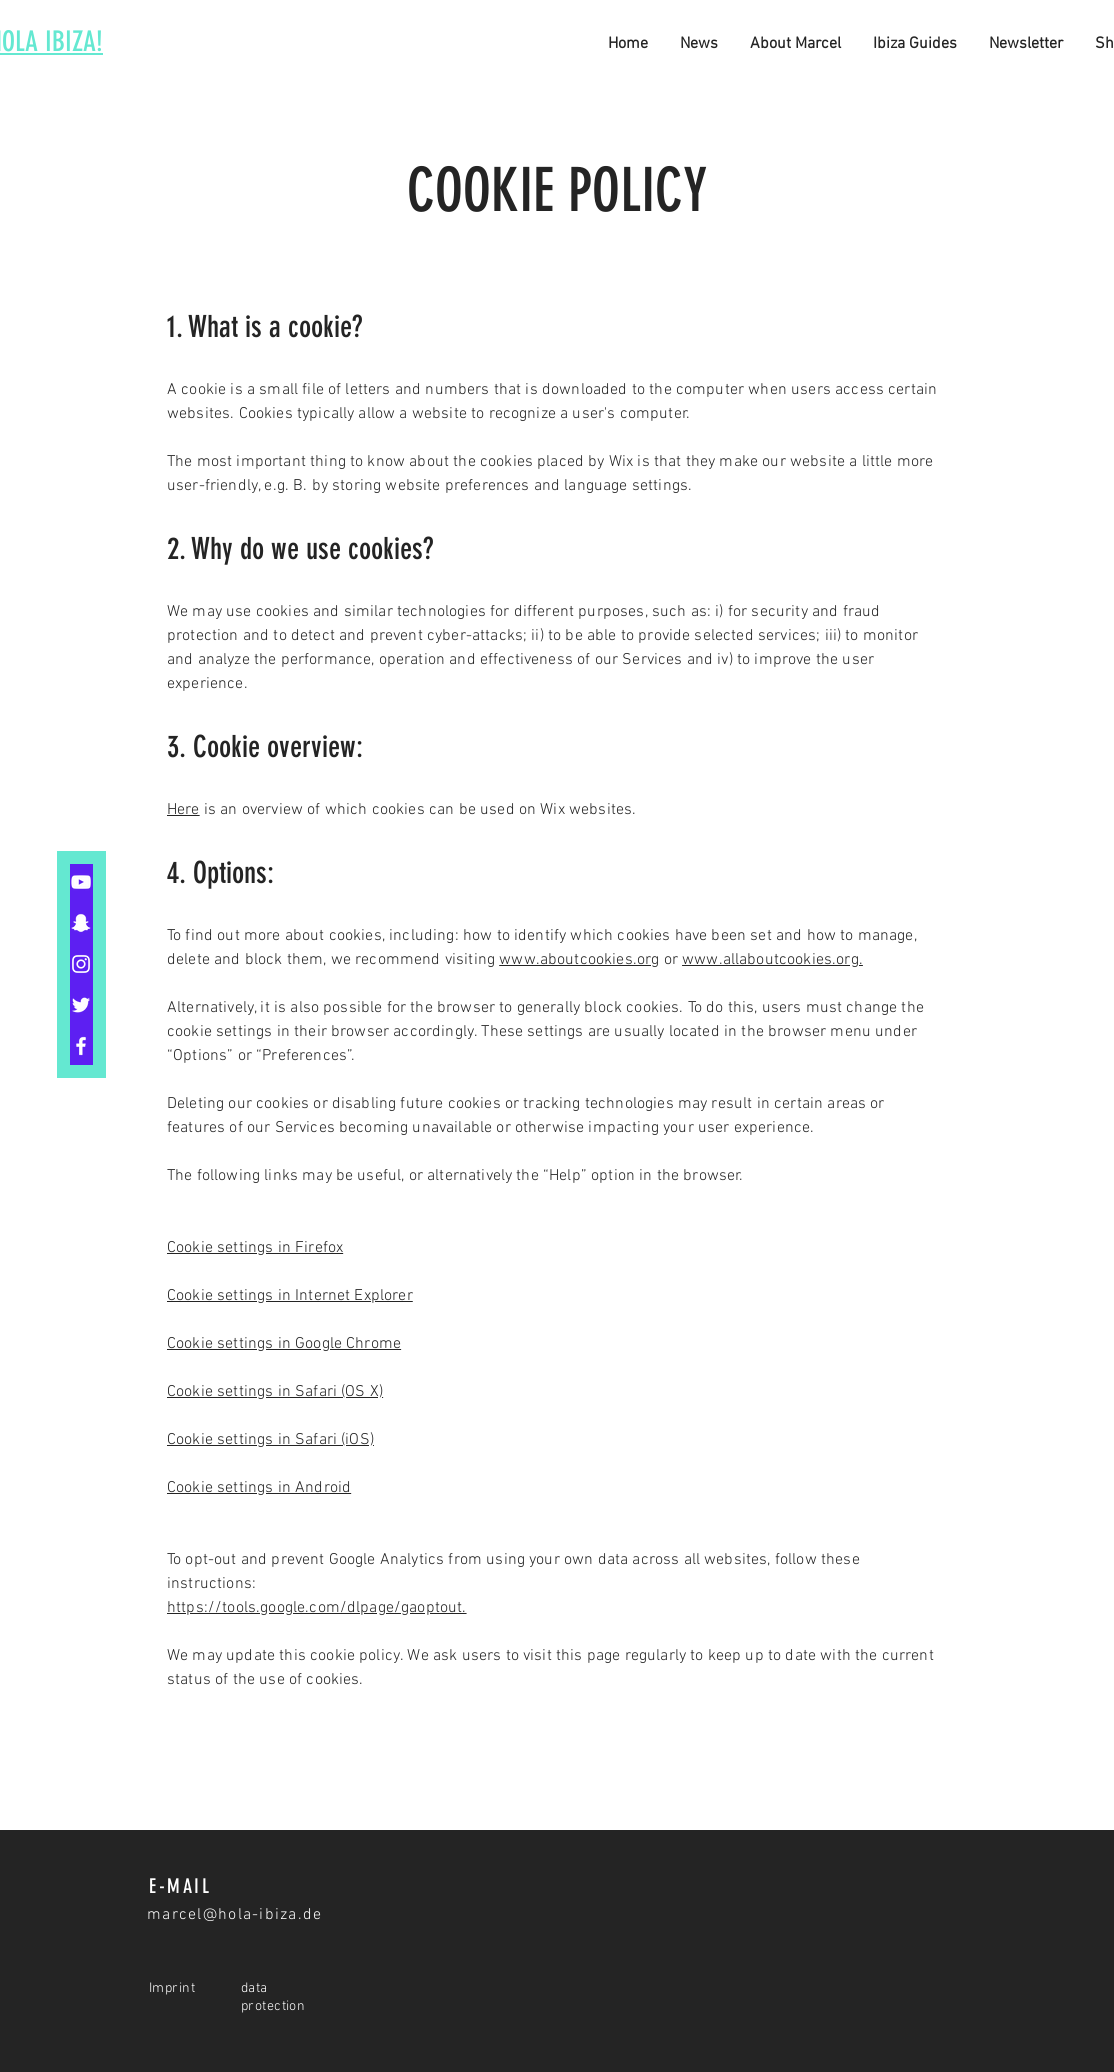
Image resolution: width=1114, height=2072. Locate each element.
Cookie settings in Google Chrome (284, 1344)
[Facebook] (81, 1046)
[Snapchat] (81, 923)
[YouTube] (81, 882)
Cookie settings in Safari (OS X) (275, 1392)
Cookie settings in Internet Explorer (290, 1296)
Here (183, 810)
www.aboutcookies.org (579, 960)
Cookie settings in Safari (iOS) (270, 1440)
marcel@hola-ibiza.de (235, 1915)
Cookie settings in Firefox (255, 1248)
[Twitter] (81, 1005)
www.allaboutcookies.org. (772, 960)
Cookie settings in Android (259, 1488)
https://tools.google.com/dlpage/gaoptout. (317, 1608)
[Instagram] (81, 964)
